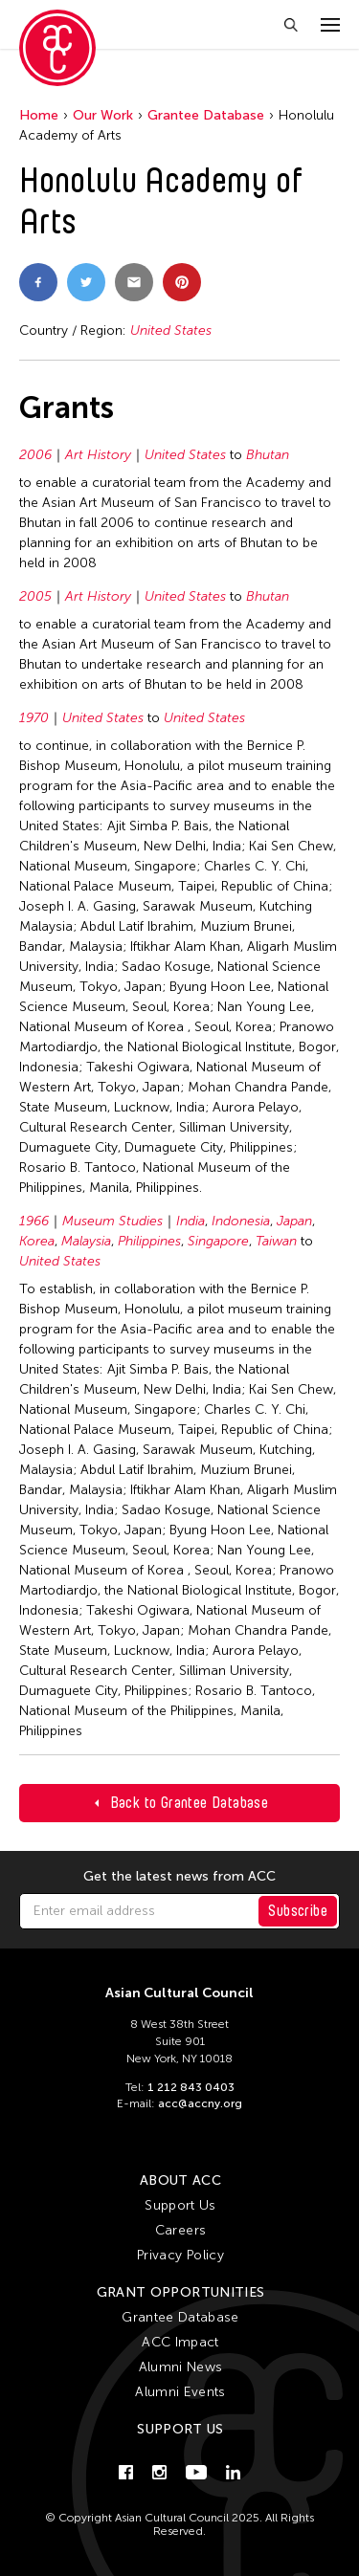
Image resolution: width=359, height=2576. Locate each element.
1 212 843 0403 (191, 2087)
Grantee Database (205, 115)
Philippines (149, 1241)
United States (171, 330)
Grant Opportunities (181, 2292)
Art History (98, 455)
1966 (34, 1221)
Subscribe (297, 1911)
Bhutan (267, 455)
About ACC (180, 2180)
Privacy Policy (180, 2255)
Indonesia (241, 1221)
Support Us (180, 2205)
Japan (294, 1221)
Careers (180, 2230)
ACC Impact (180, 2342)
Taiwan (276, 1241)
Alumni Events (180, 2392)
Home (38, 115)
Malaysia (86, 1241)
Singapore (218, 1241)
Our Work (103, 115)
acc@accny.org (200, 2103)
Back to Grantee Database (189, 1803)
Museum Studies (112, 1221)
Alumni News (181, 2367)
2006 (35, 455)
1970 (34, 718)
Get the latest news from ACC (179, 1876)
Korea (37, 1241)
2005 (35, 596)
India (190, 1221)
